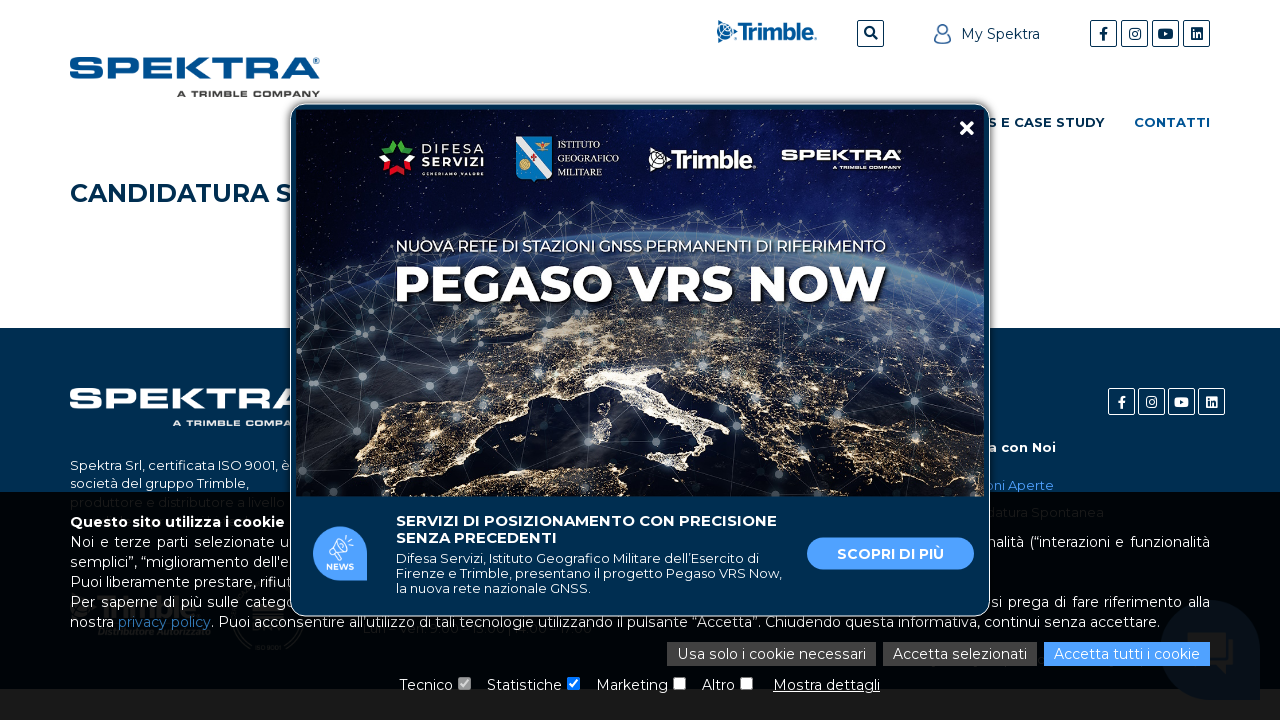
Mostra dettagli (826, 685)
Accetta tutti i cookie (1127, 654)
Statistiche (525, 685)
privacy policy (163, 622)
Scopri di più (890, 554)
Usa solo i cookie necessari (775, 654)
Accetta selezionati (960, 654)
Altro (718, 685)
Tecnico (427, 685)
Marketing (632, 685)
